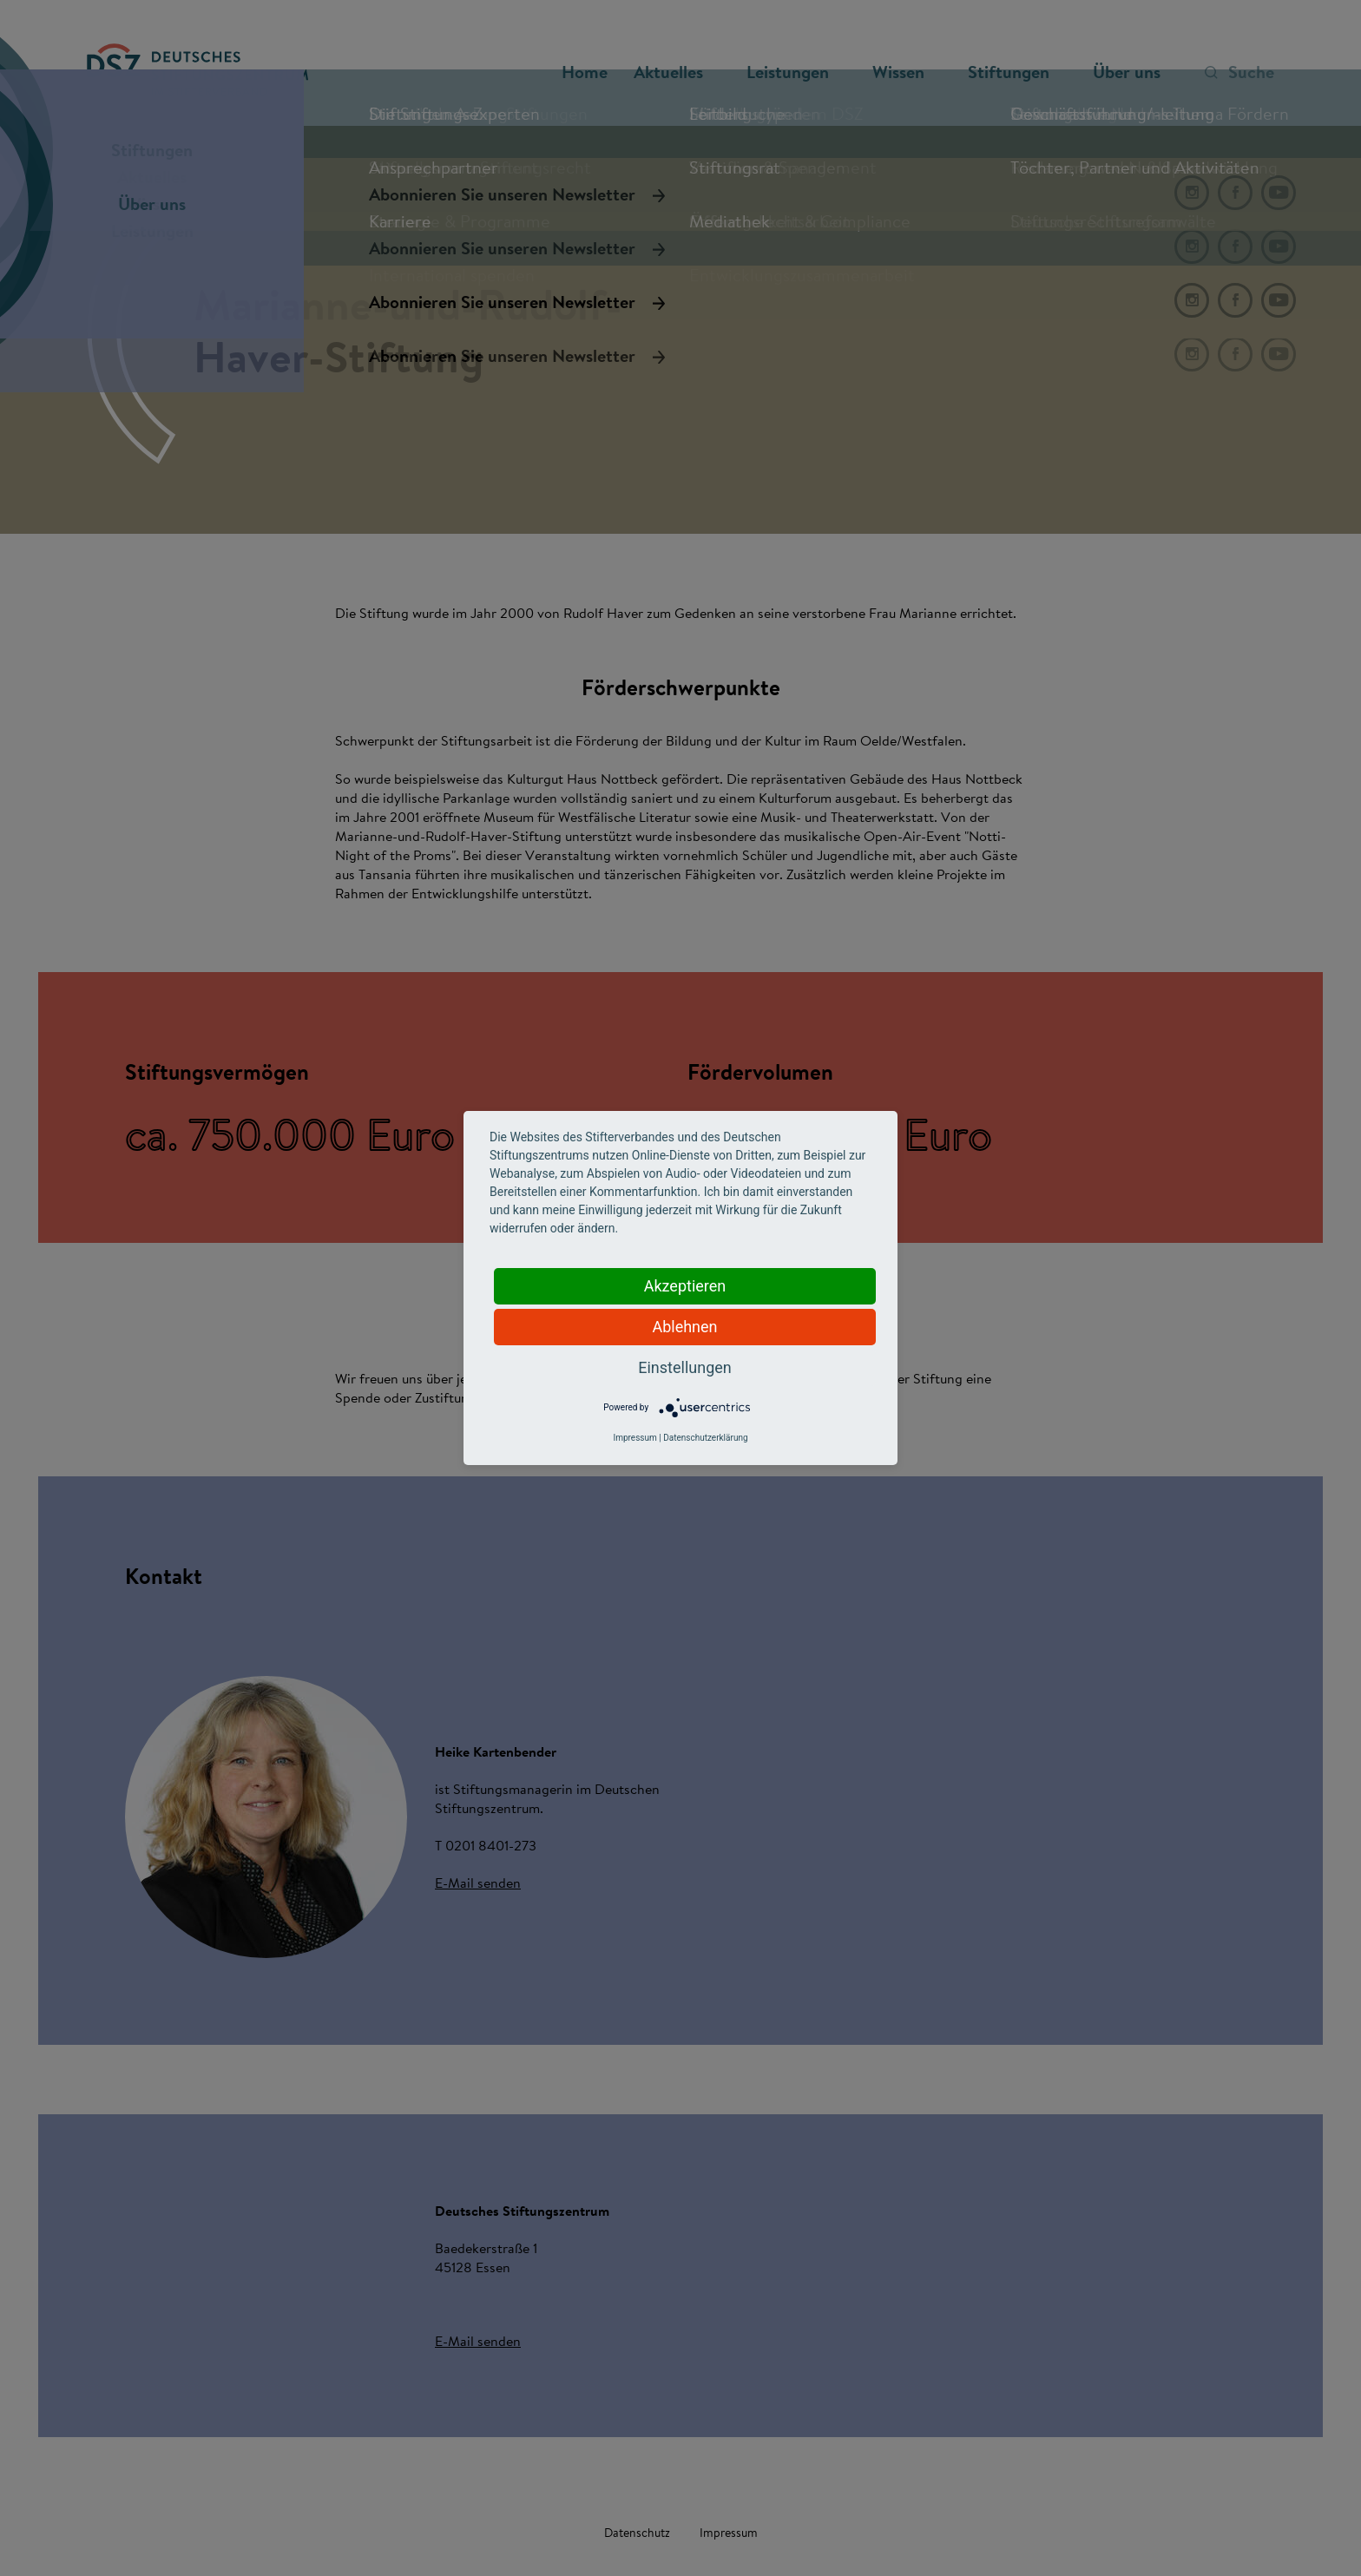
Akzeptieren (685, 1286)
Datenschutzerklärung (705, 1437)
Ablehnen (684, 1327)
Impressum (634, 1437)
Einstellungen (684, 1367)
